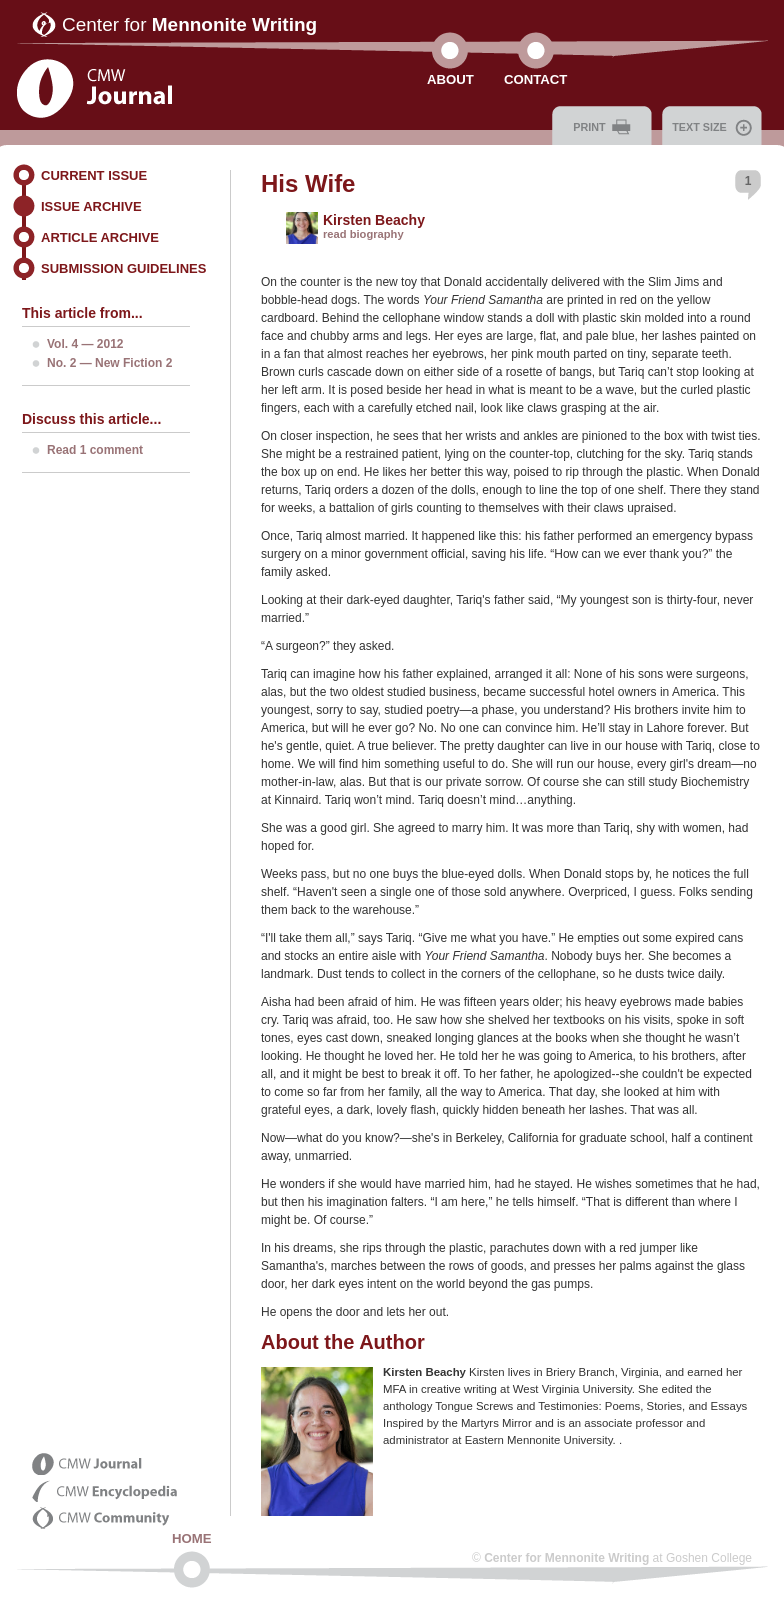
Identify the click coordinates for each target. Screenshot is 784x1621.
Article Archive (100, 237)
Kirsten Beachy (374, 220)
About (450, 79)
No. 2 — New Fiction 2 (109, 363)
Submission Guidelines (123, 268)
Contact (535, 79)
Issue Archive (91, 206)
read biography (363, 234)
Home (192, 1538)
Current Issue (94, 175)
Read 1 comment (95, 450)
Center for (189, 24)
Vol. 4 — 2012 (85, 344)
